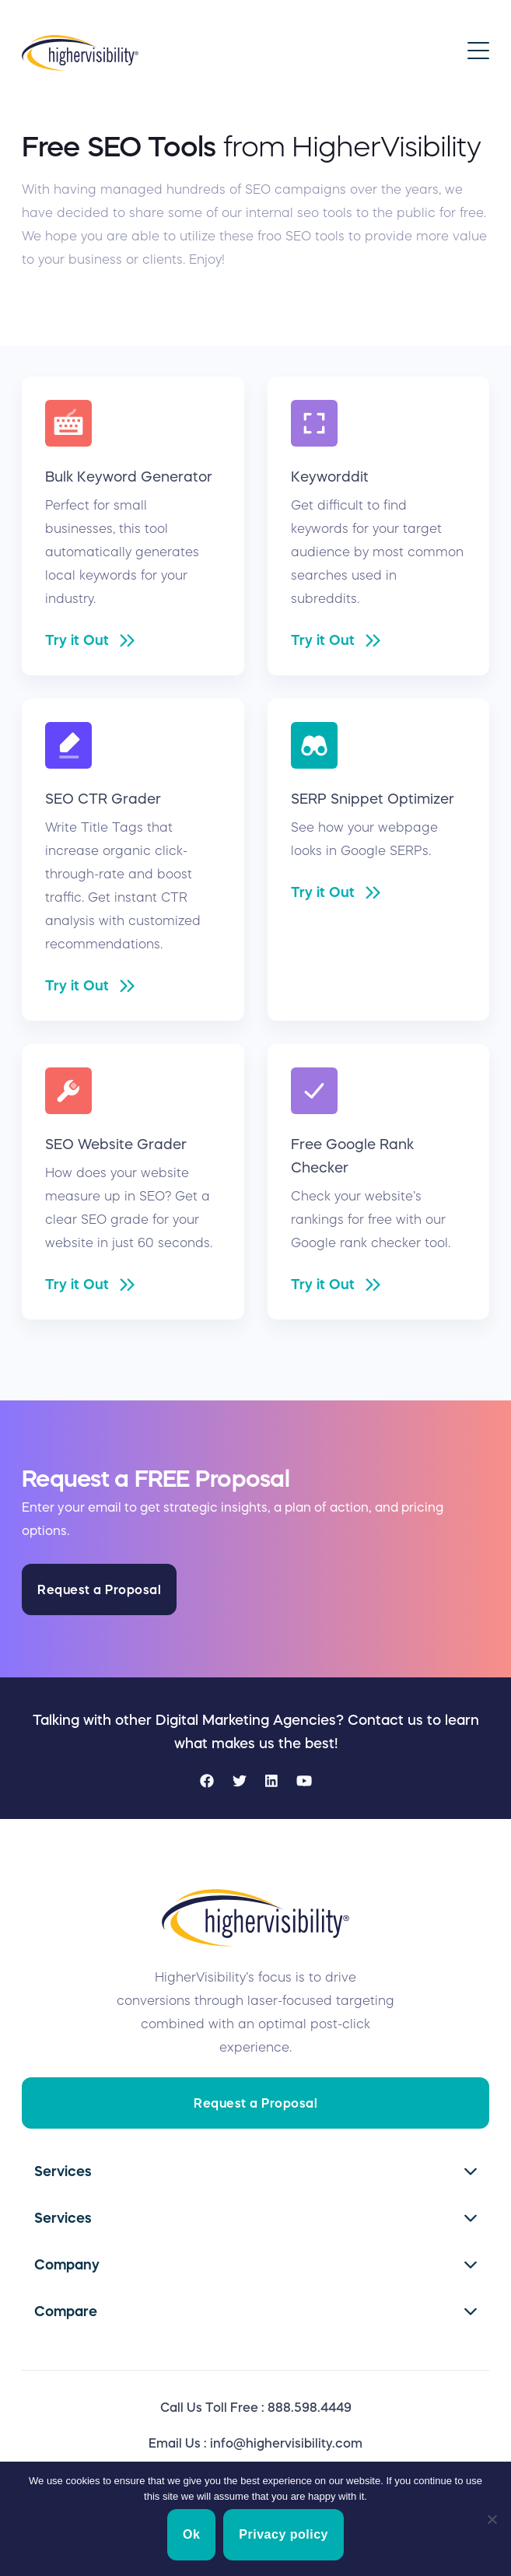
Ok (191, 2534)
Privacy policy (283, 2534)
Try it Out (77, 640)
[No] (491, 2519)
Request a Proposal (99, 1589)
